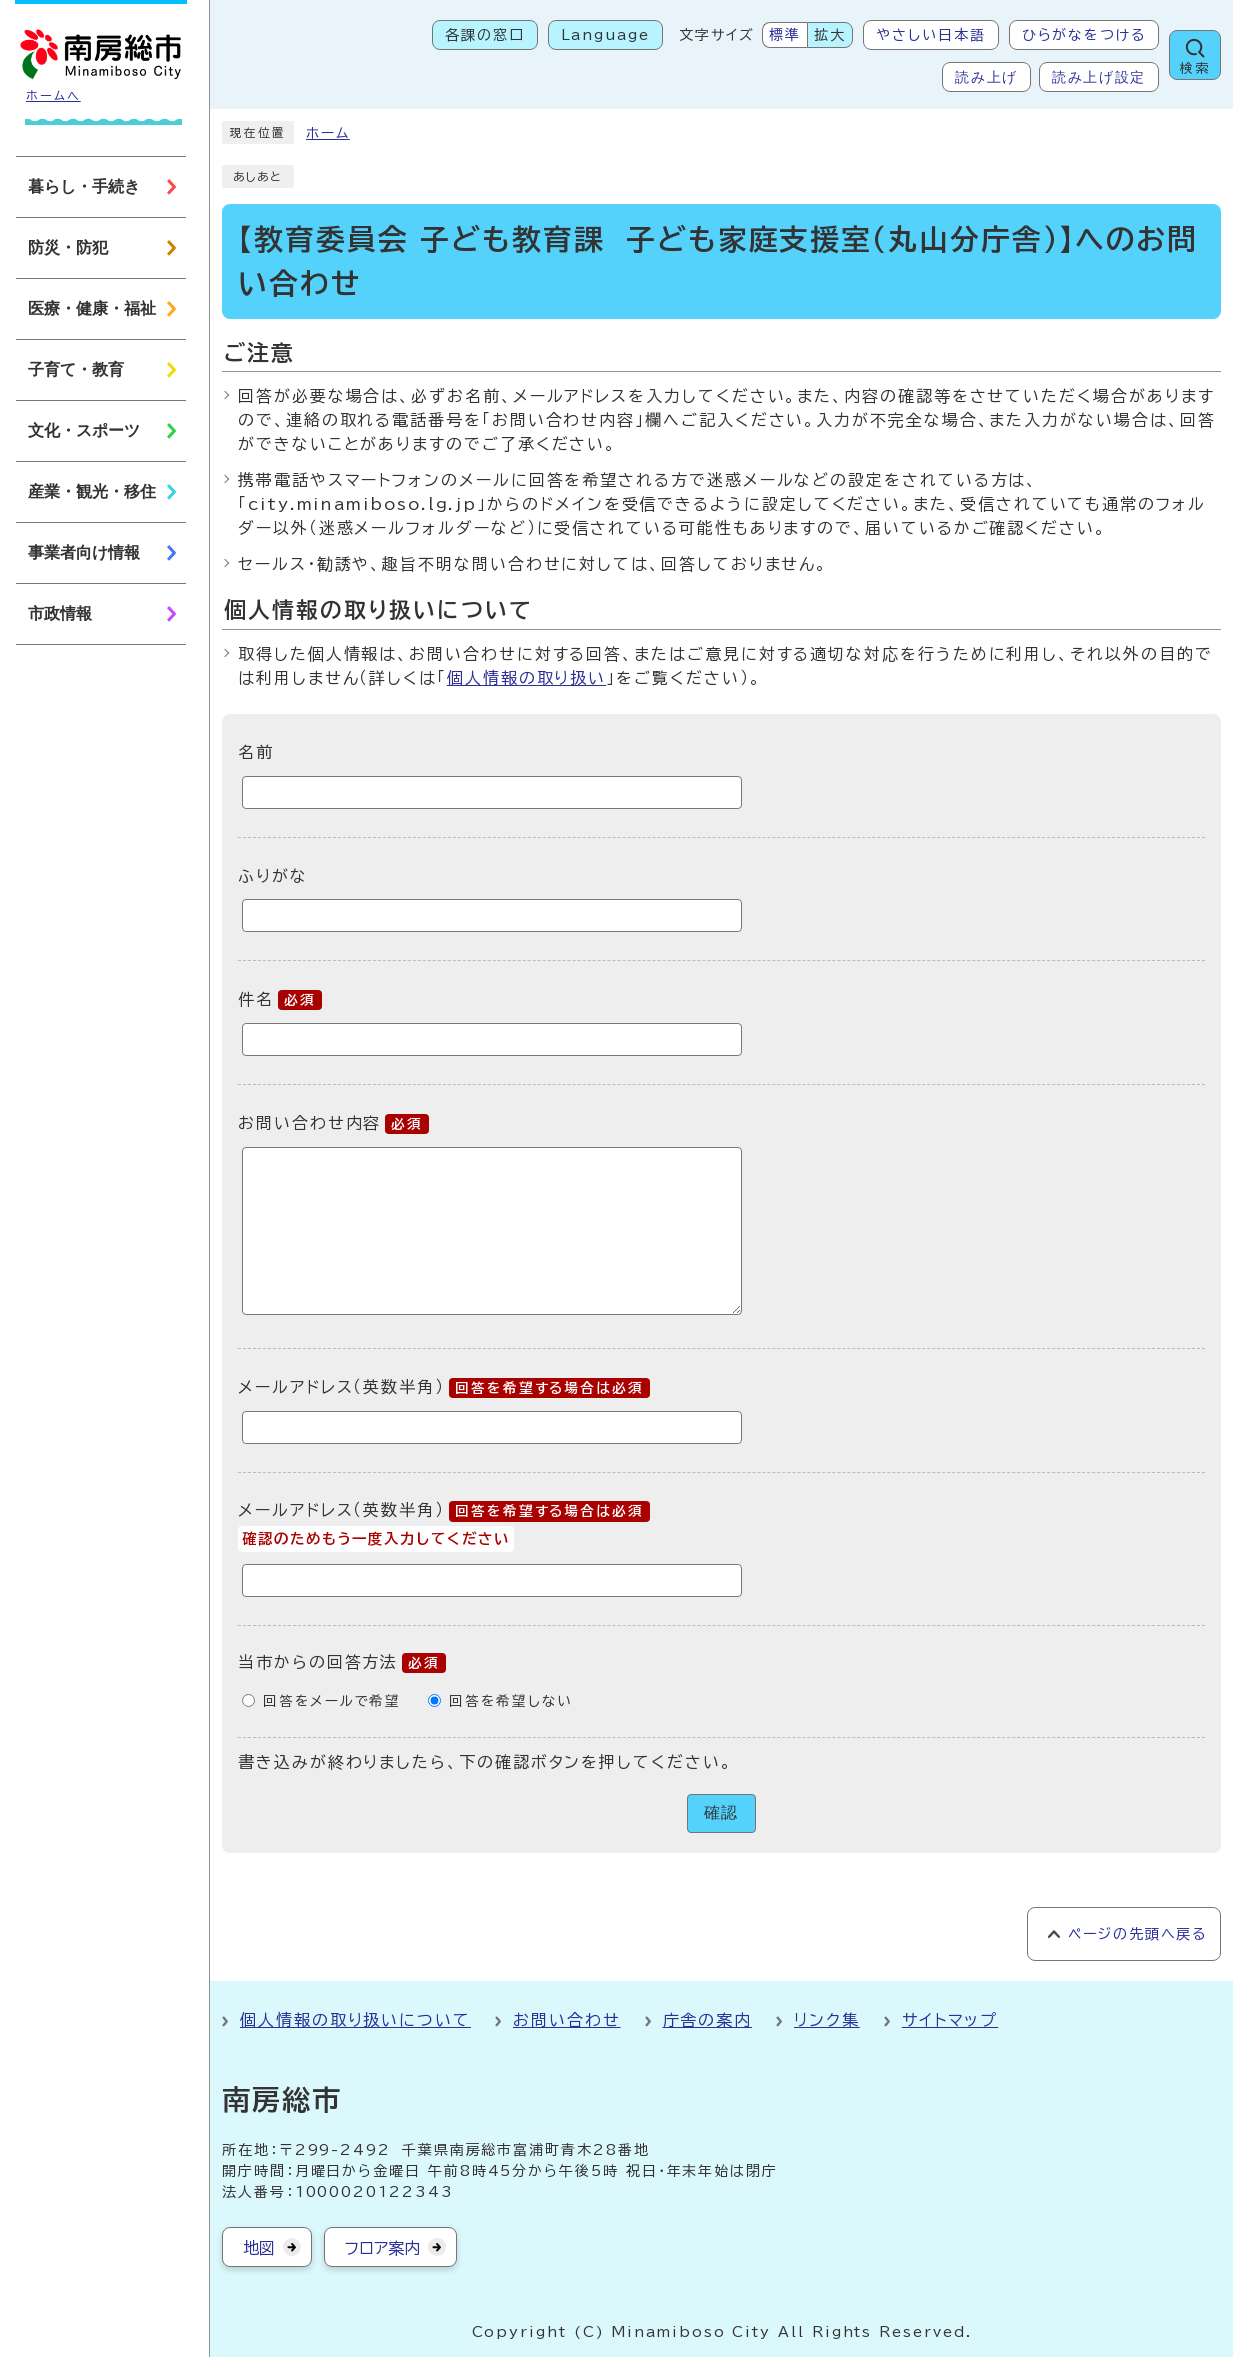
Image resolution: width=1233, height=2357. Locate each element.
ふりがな (273, 875)
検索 (1195, 68)
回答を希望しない (510, 1701)
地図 (259, 2248)
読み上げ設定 (1099, 77)
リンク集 (827, 2020)
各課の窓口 (485, 35)
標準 (785, 35)
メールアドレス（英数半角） (444, 1387)
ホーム (328, 133)
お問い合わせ (567, 2020)
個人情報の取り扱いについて (355, 2020)
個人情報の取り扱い (526, 678)
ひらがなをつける (1084, 35)
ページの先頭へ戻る (1137, 1934)
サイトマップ (950, 2020)
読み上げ (986, 77)
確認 (722, 1812)
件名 (280, 999)
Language (605, 35)
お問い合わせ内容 (333, 1123)
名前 (256, 752)
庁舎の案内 (708, 2020)
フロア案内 (382, 2248)
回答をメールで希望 (332, 1701)
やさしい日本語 (930, 35)
